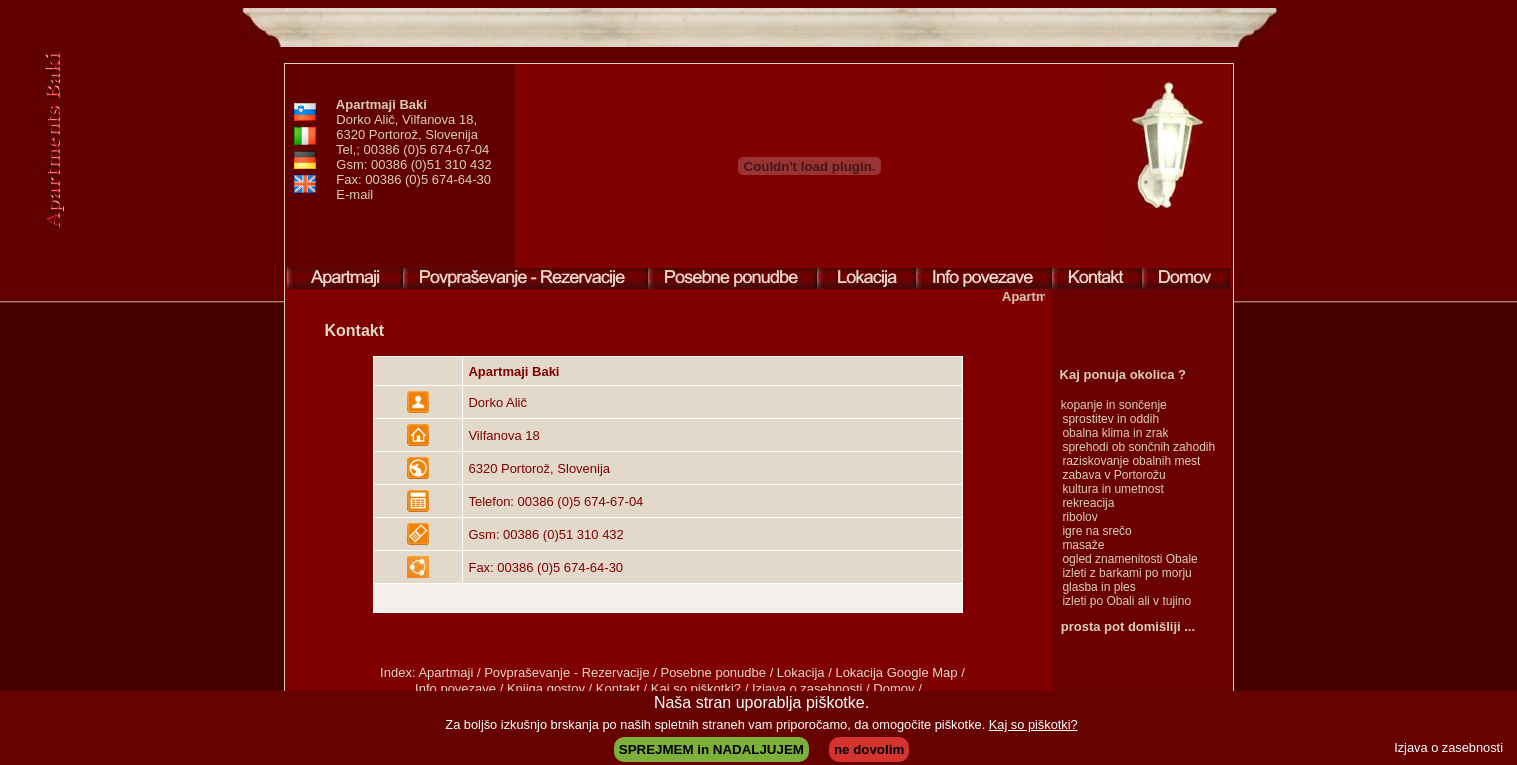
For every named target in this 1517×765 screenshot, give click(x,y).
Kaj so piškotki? (1033, 724)
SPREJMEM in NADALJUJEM (711, 749)
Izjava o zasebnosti (1448, 747)
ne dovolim (869, 749)
